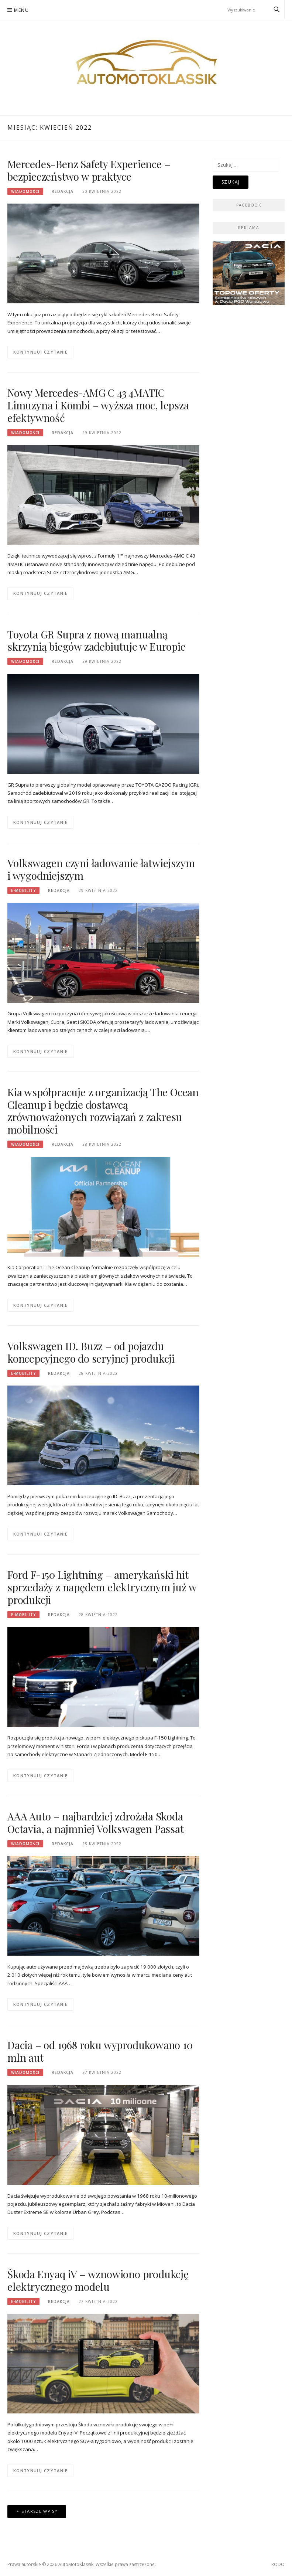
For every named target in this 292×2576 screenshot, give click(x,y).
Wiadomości (25, 191)
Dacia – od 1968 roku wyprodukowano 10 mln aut (100, 2051)
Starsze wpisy (39, 2511)
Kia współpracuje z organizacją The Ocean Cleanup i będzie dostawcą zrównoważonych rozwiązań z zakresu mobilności (103, 1110)
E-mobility (23, 890)
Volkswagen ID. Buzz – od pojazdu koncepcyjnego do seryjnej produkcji (91, 1352)
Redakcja (62, 191)
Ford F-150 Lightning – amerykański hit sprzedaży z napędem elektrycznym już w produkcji (101, 1587)
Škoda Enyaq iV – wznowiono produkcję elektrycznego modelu (98, 2280)
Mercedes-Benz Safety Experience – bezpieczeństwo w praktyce (88, 170)
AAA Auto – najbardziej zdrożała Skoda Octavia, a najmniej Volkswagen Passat (95, 1822)
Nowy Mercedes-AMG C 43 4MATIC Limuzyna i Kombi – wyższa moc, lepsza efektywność (98, 405)
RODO (278, 2564)
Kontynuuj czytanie (40, 352)
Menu (21, 10)
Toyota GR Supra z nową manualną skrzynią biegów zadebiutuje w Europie (96, 640)
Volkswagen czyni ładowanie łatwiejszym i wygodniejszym (101, 869)
